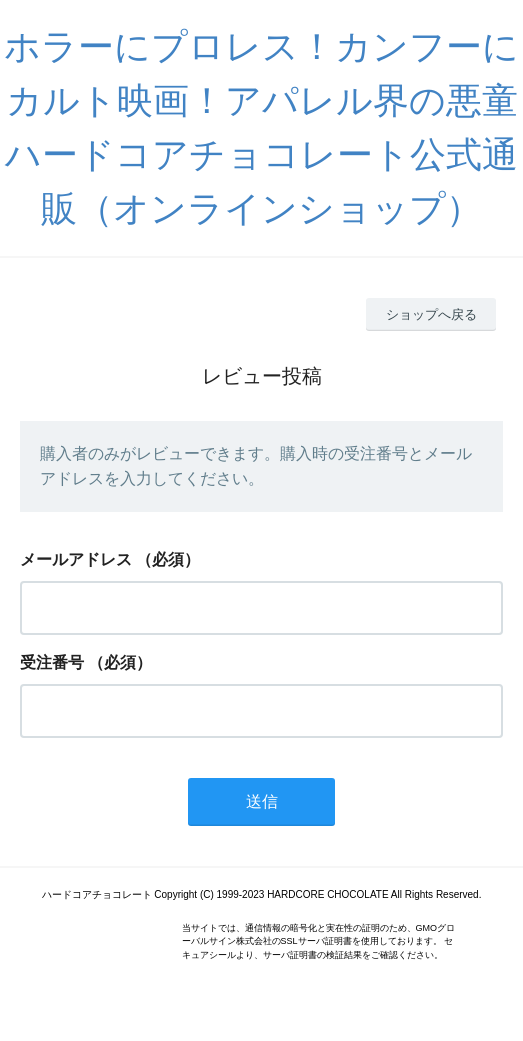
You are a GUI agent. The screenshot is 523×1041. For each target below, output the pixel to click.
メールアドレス (76, 559)
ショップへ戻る (431, 314)
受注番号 (52, 662)
